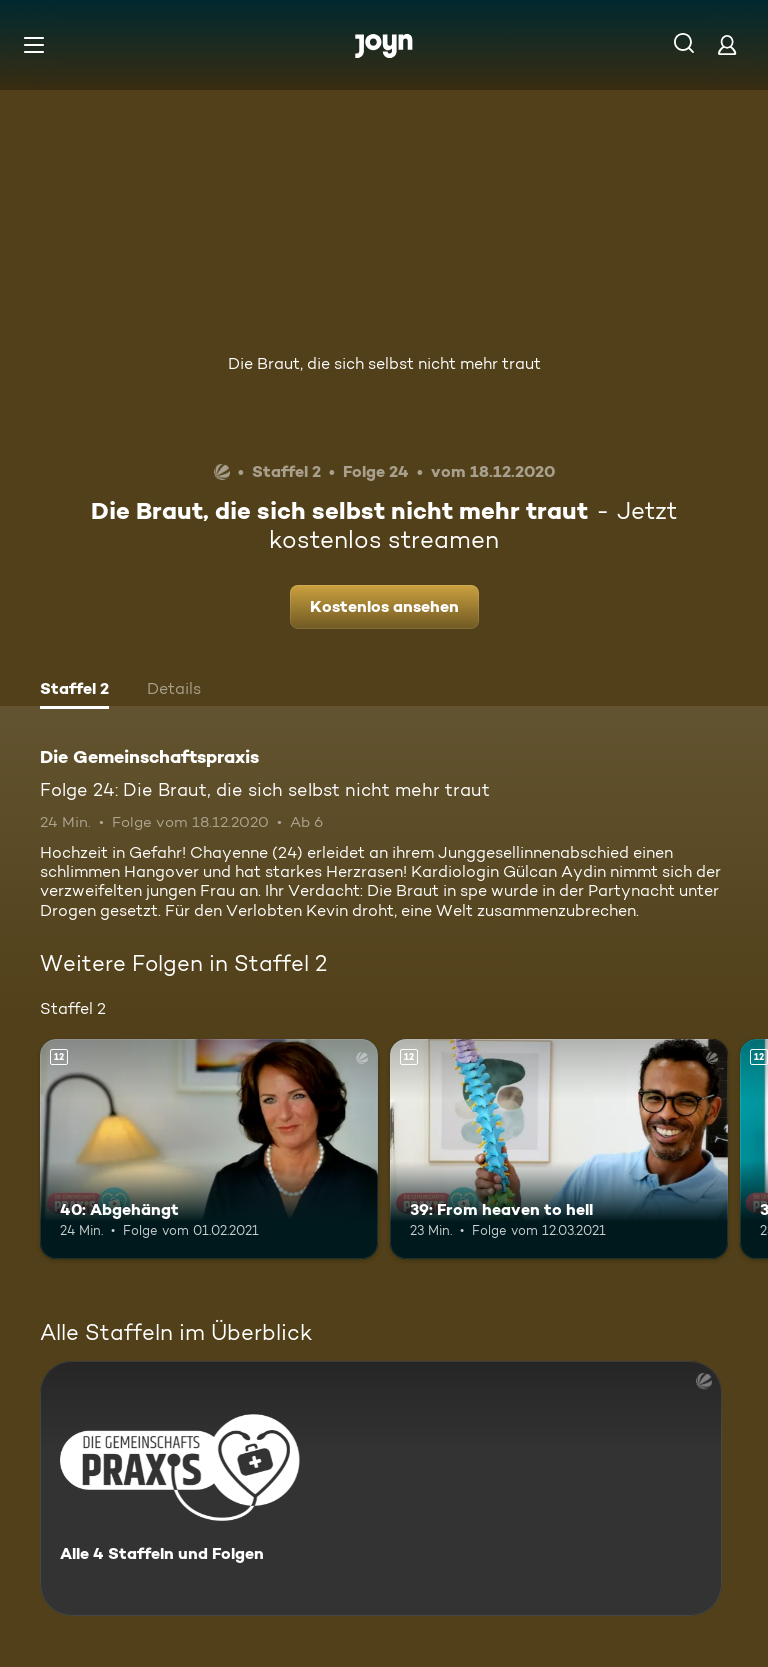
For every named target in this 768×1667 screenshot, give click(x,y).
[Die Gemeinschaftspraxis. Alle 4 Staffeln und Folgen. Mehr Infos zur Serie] (381, 1488)
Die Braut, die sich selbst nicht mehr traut (384, 363)
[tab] (74, 691)
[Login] (727, 44)
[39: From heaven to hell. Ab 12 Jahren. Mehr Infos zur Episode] (559, 1149)
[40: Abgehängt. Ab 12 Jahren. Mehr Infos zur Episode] (209, 1149)
